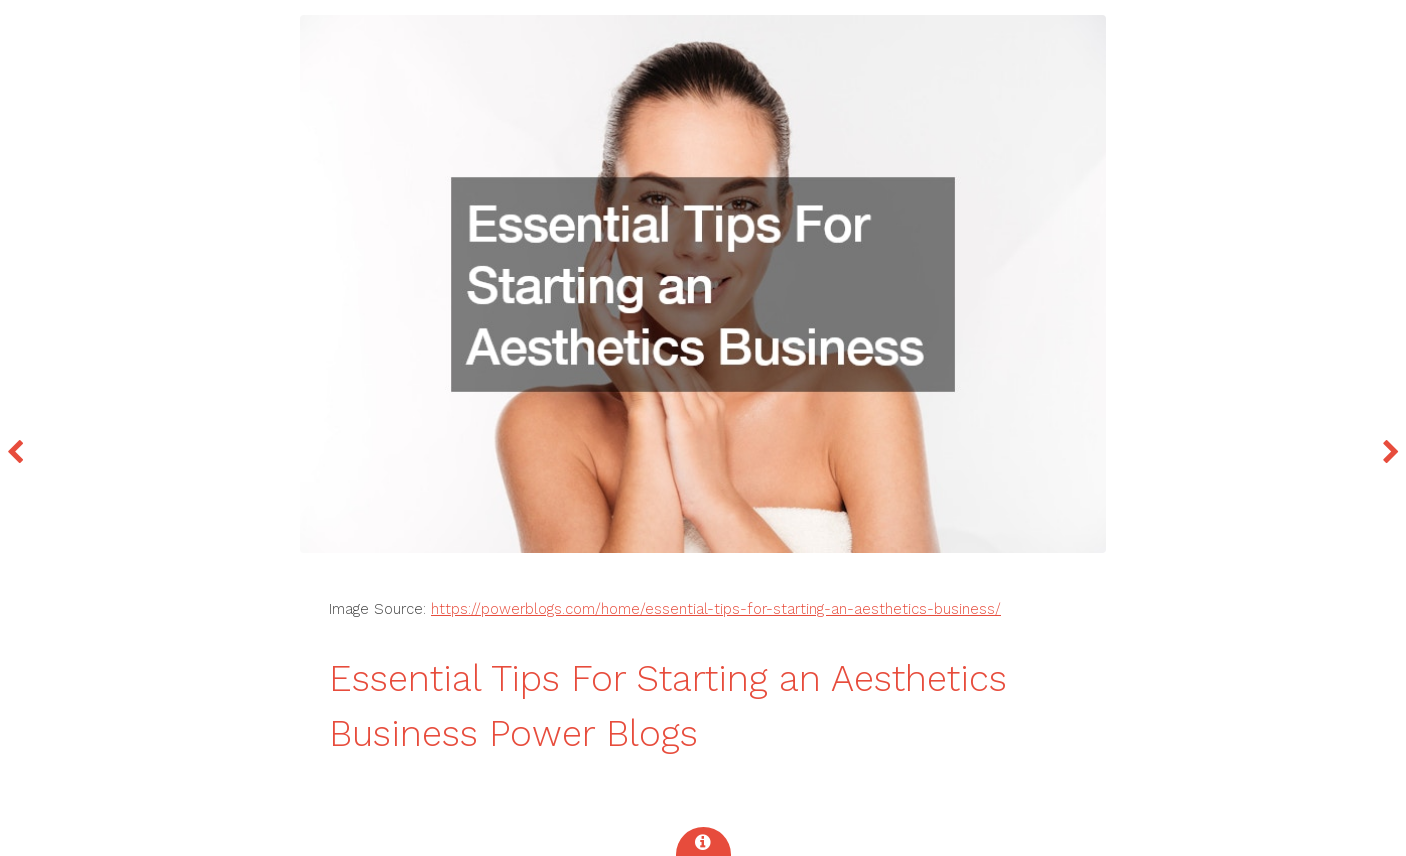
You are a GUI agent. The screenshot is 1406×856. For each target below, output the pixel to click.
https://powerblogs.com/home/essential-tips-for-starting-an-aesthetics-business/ (716, 609)
